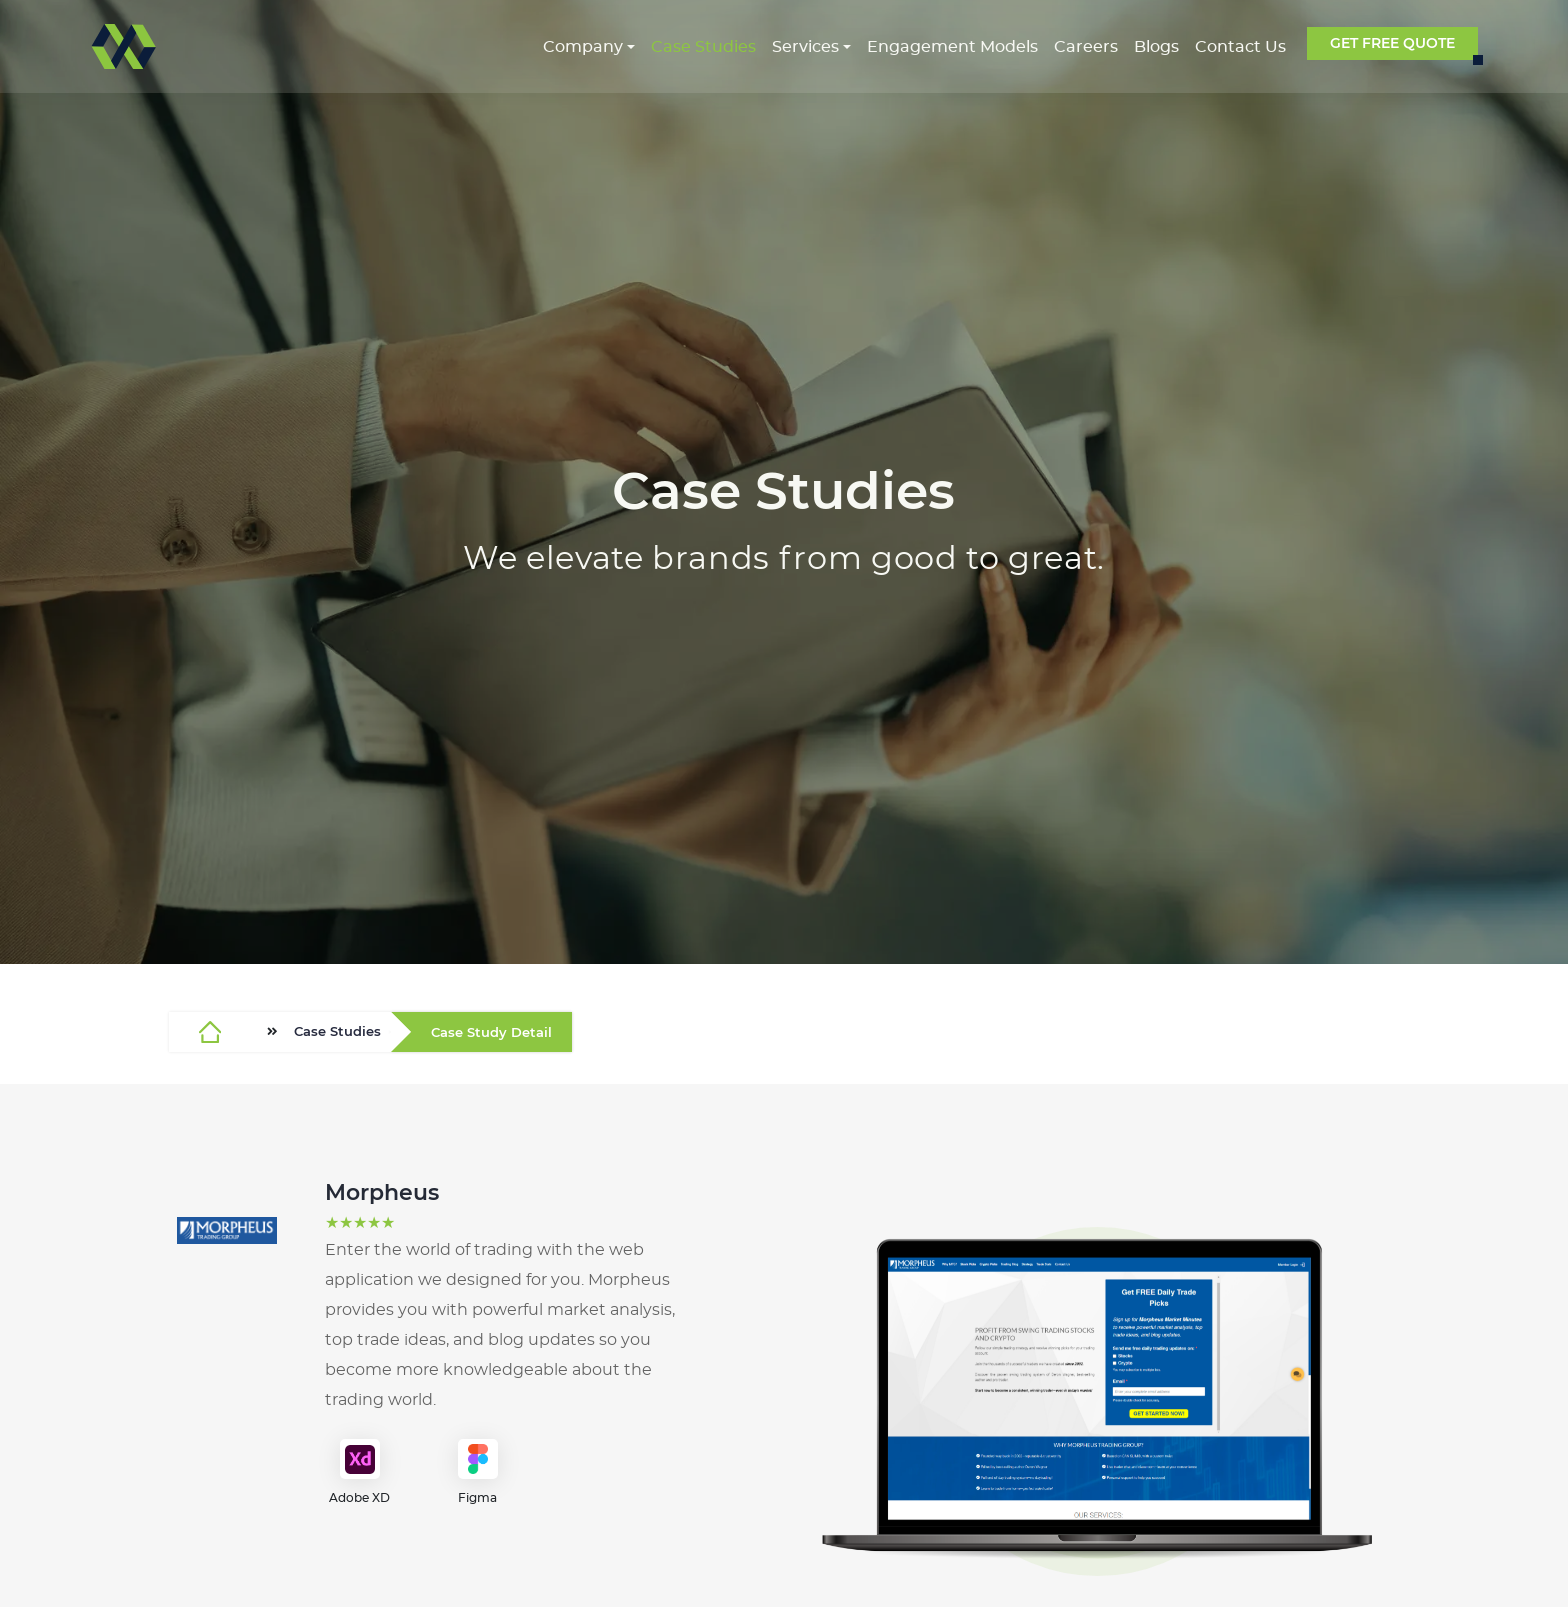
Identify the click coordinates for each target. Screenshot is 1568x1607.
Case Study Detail (491, 1032)
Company (583, 47)
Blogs (1156, 47)
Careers (1086, 47)
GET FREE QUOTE (1392, 43)
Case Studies (703, 47)
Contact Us (1240, 47)
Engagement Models (952, 47)
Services (805, 47)
